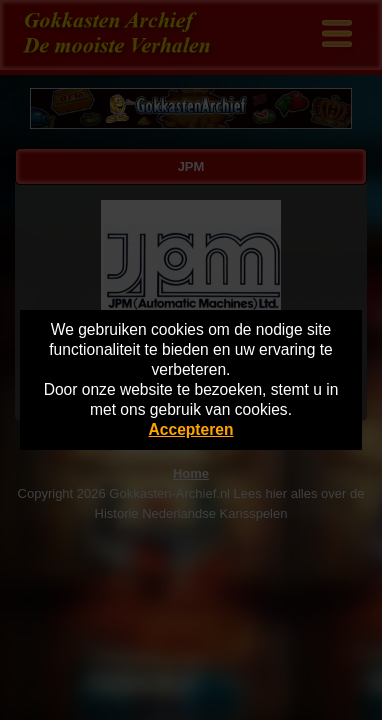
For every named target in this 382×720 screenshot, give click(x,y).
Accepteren (191, 429)
